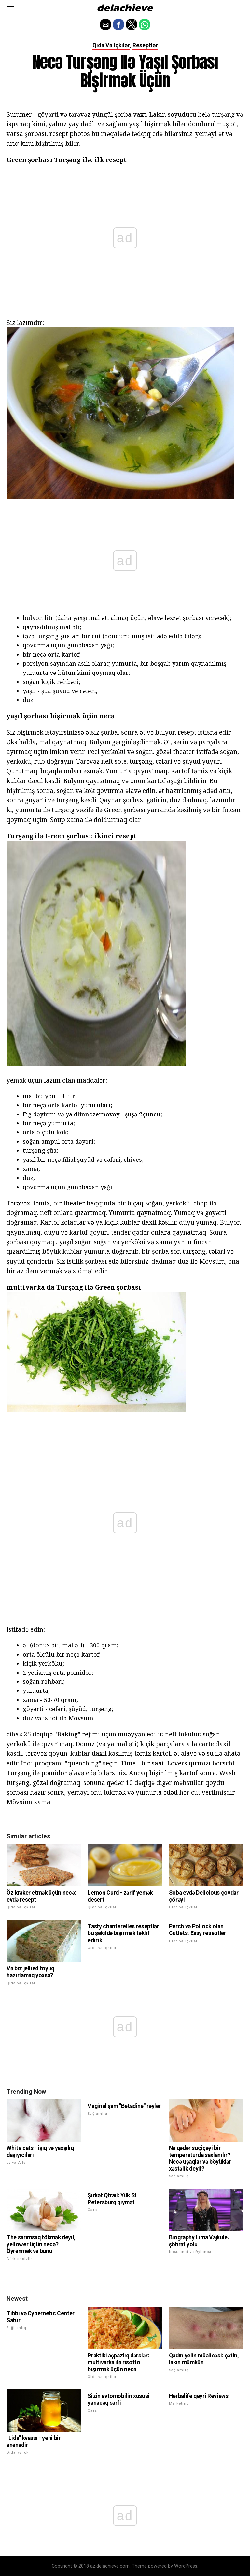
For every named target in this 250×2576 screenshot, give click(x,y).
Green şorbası (29, 159)
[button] (10, 8)
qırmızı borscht (212, 1763)
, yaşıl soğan (74, 1241)
